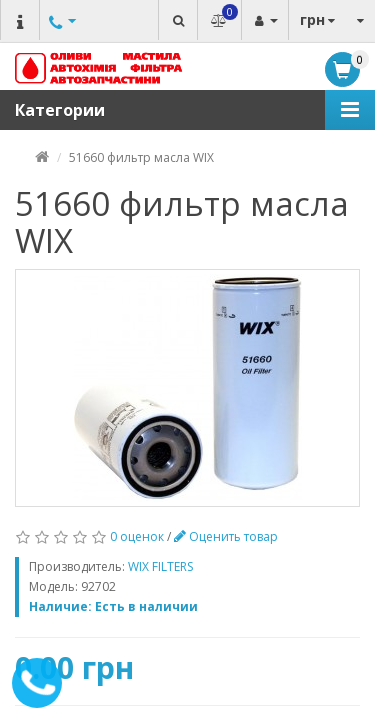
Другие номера (60, 39)
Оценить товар (226, 536)
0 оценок (137, 536)
